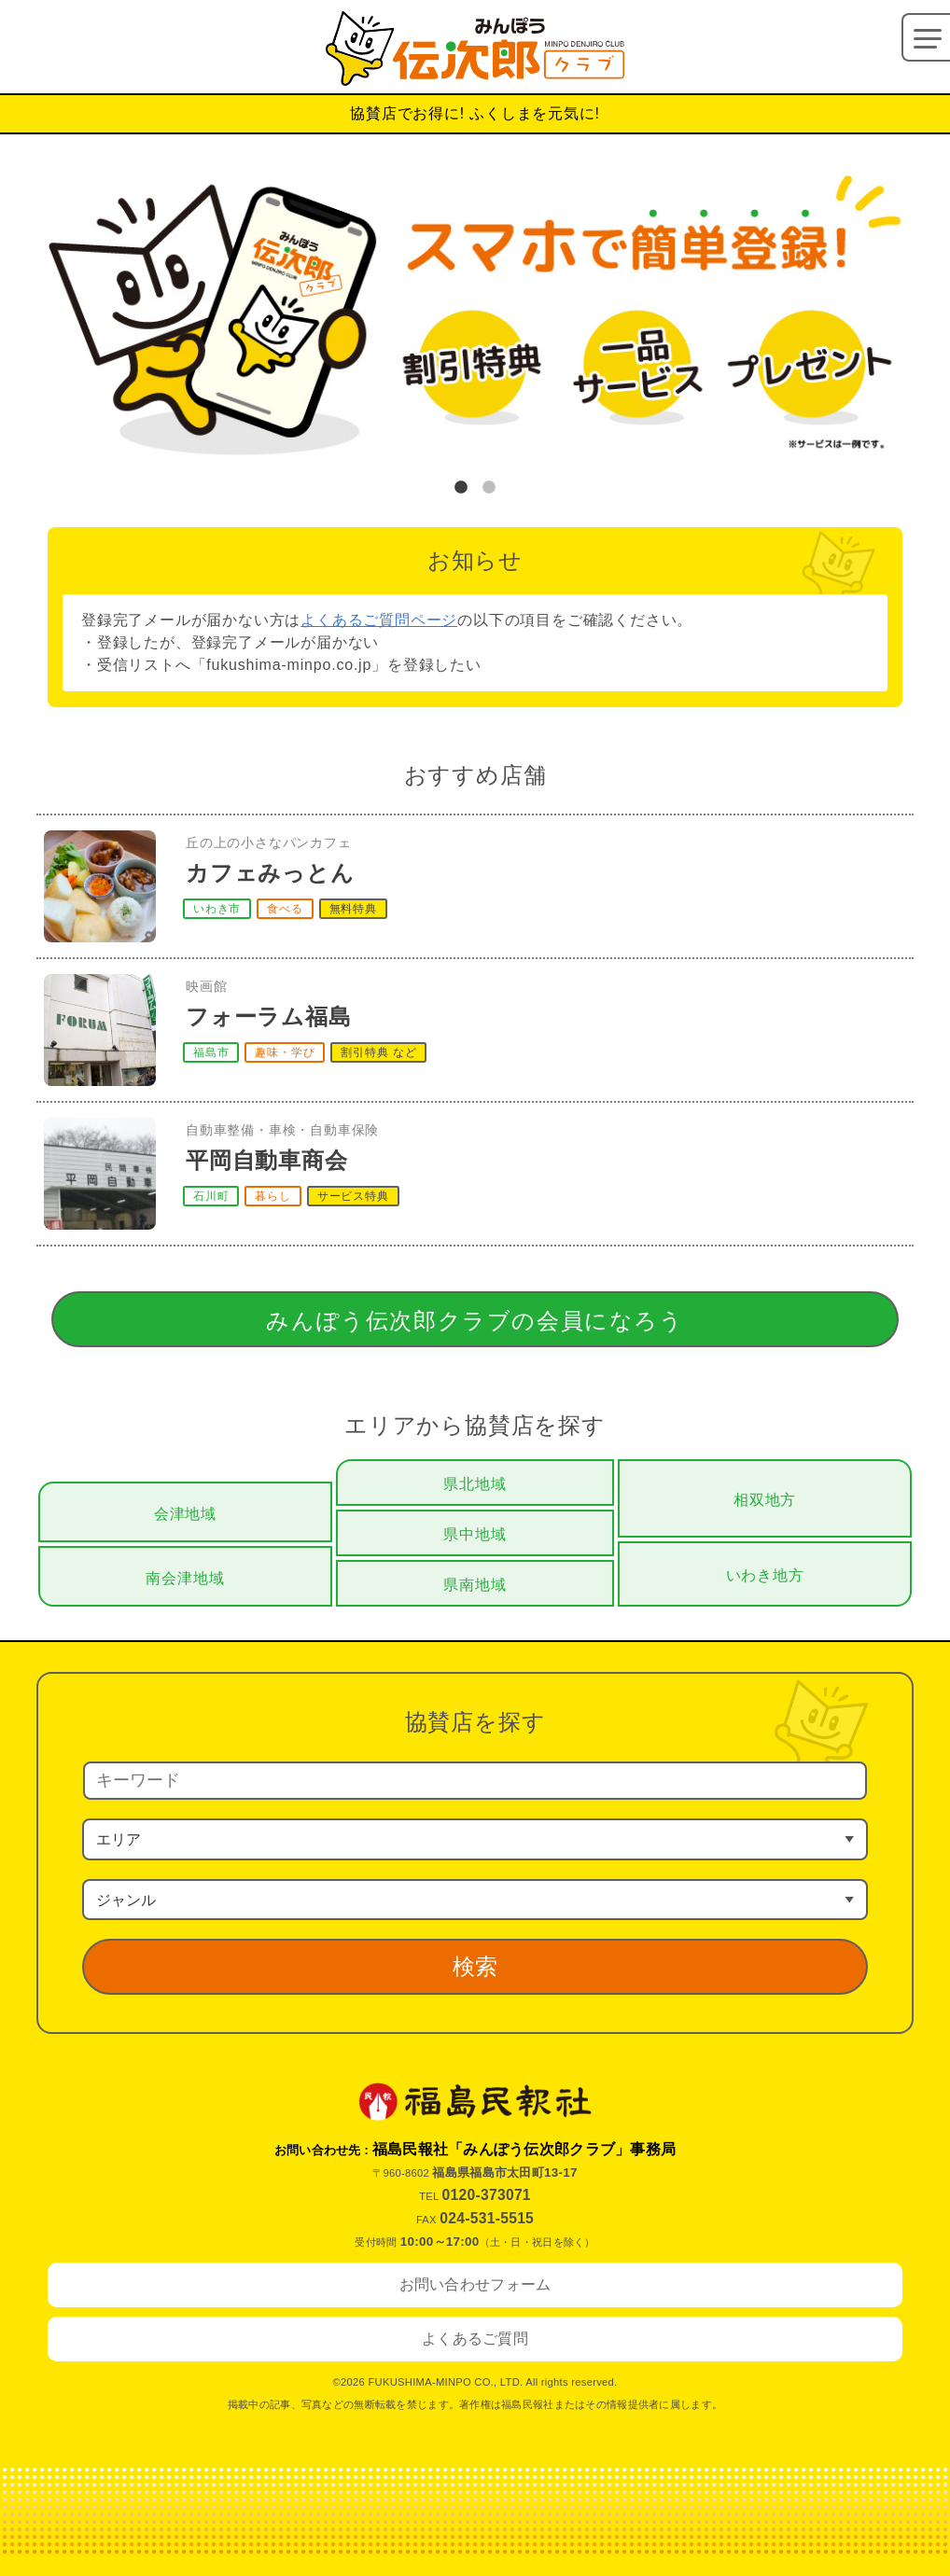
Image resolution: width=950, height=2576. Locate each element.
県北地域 (474, 1484)
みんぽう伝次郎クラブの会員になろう (474, 1320)
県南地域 (474, 1585)
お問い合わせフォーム (475, 2284)
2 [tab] (489, 488)
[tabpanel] (475, 320)
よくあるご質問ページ (378, 620)
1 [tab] (461, 488)
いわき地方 (765, 1575)
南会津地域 (185, 1578)
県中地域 (474, 1534)
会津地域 (185, 1514)
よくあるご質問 (475, 2338)
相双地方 (764, 1500)
